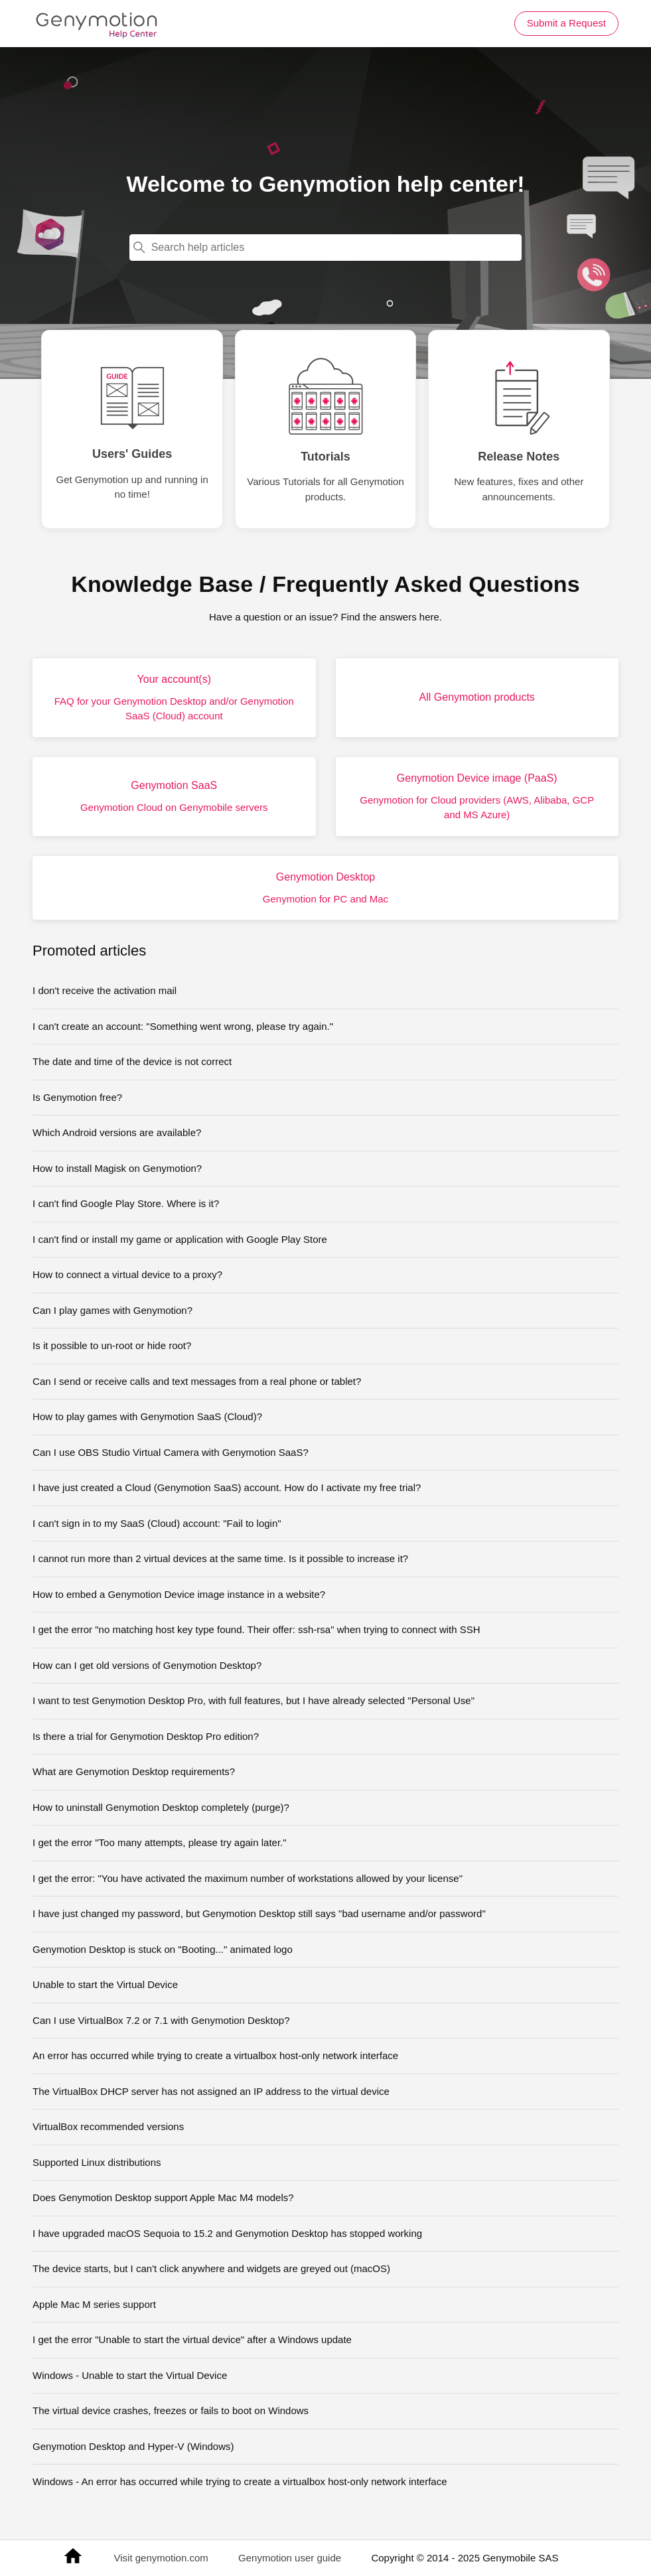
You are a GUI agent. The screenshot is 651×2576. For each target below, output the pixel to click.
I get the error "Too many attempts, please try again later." (160, 1842)
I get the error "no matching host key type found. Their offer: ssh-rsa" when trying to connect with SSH (256, 1629)
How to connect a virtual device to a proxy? (127, 1274)
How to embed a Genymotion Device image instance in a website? (179, 1594)
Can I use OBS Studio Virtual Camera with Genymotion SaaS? (171, 1452)
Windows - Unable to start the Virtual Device (130, 2375)
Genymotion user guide (289, 2557)
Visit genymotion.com (161, 2557)
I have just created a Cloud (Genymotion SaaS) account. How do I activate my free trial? (227, 1487)
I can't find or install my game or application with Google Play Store (180, 1239)
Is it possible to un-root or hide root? (112, 1345)
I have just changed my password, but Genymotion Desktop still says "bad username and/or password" (259, 1913)
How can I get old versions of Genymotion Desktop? (147, 1665)
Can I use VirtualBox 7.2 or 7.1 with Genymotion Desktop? (161, 2020)
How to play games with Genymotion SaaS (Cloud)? (147, 1416)
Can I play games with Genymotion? (112, 1310)
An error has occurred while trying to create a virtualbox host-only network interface (215, 2055)
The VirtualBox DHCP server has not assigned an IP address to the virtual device (211, 2091)
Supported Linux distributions (97, 2162)
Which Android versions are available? (117, 1132)
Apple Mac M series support (94, 2304)
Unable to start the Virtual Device (105, 1984)
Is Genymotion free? (77, 1097)
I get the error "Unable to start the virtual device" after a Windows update (192, 2339)
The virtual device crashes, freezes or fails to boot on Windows (171, 2410)
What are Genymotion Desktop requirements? (134, 1771)
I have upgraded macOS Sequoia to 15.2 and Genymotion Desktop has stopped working (227, 2233)
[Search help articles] (325, 247)
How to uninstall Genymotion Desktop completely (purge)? (161, 1807)
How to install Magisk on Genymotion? (117, 1168)
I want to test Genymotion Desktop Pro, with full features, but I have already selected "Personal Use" (253, 1700)
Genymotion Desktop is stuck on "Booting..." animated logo (163, 1949)
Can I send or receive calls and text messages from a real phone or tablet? (197, 1381)
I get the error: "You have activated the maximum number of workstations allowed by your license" (248, 1878)
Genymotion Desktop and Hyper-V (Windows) (133, 2446)
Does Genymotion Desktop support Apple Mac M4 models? (163, 2197)
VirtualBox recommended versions (108, 2126)
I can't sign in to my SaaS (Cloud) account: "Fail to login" (157, 1523)
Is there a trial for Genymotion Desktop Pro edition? (146, 1736)
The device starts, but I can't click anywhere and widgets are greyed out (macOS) (211, 2268)
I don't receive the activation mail (105, 990)
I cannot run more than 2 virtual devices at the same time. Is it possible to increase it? (220, 1558)
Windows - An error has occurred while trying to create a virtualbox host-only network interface (240, 2481)
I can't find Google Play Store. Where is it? (126, 1203)
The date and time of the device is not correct (132, 1061)
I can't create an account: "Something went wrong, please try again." (183, 1026)
